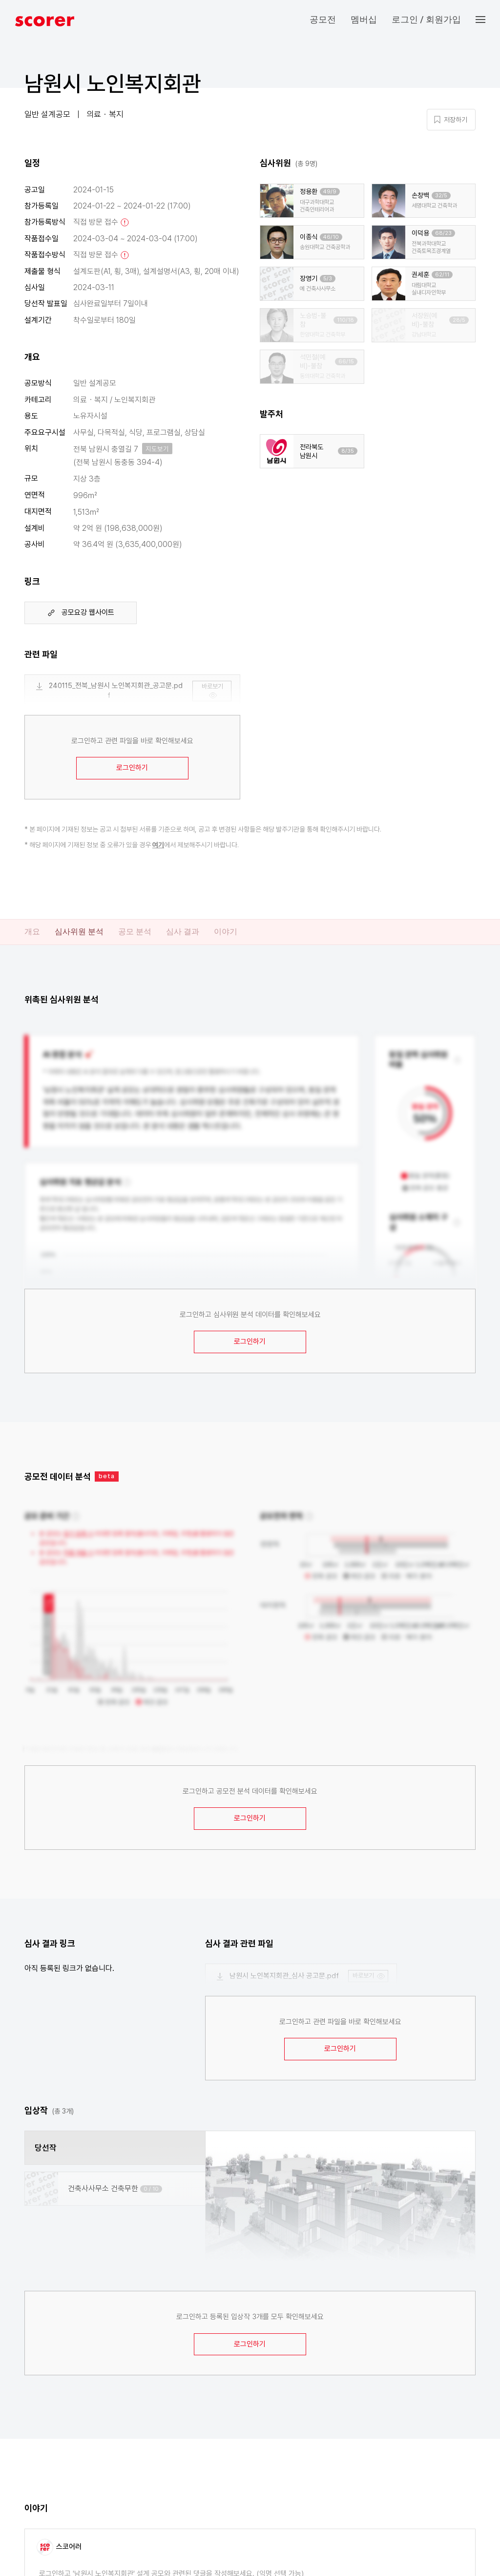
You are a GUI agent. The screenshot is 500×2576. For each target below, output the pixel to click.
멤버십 (364, 19)
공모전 (323, 19)
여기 (158, 845)
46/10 (331, 237)
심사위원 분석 (79, 931)
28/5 (459, 320)
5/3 (327, 278)
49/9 (329, 191)
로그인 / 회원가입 (426, 19)
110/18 (345, 320)
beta (107, 1476)
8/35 (347, 451)
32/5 (441, 195)
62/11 (442, 275)
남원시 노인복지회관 (112, 83)
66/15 (346, 361)
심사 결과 (182, 931)
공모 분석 (134, 931)
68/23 (443, 233)
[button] (488, 19)
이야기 (225, 931)
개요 (32, 931)
